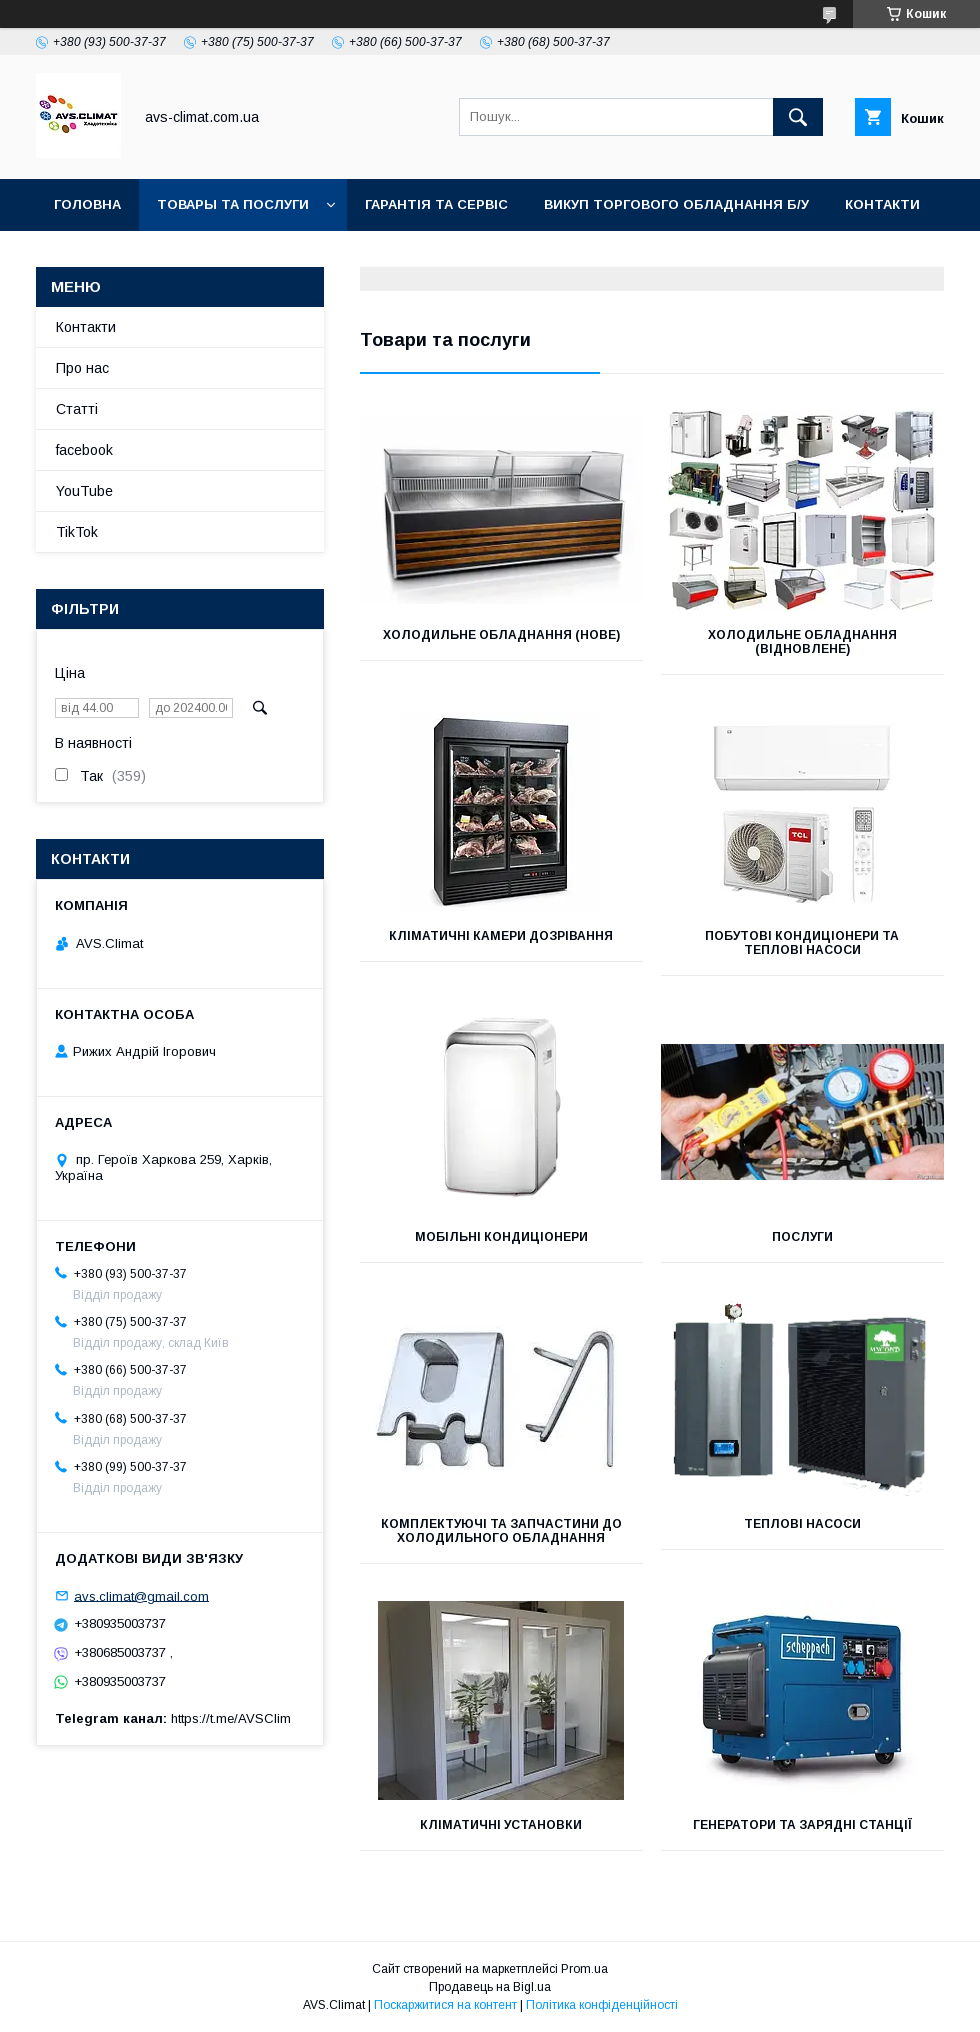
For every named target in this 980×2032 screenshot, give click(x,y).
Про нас (82, 368)
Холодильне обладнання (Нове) (501, 635)
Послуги (802, 1237)
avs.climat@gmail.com (141, 1595)
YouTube (87, 256)
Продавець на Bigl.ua (490, 1987)
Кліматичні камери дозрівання (501, 936)
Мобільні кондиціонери (501, 1237)
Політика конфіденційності (602, 2005)
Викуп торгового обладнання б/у (676, 204)
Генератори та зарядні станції (802, 1825)
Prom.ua (584, 1969)
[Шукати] (798, 117)
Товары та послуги (233, 204)
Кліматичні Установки (501, 1825)
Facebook (195, 256)
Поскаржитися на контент (445, 2005)
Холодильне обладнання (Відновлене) (802, 642)
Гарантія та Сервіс (436, 204)
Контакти (882, 204)
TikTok (296, 256)
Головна (87, 204)
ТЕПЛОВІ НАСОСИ (802, 1524)
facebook (84, 450)
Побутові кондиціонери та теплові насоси (802, 943)
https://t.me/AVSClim (231, 1718)
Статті (77, 409)
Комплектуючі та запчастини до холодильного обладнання (501, 1531)
